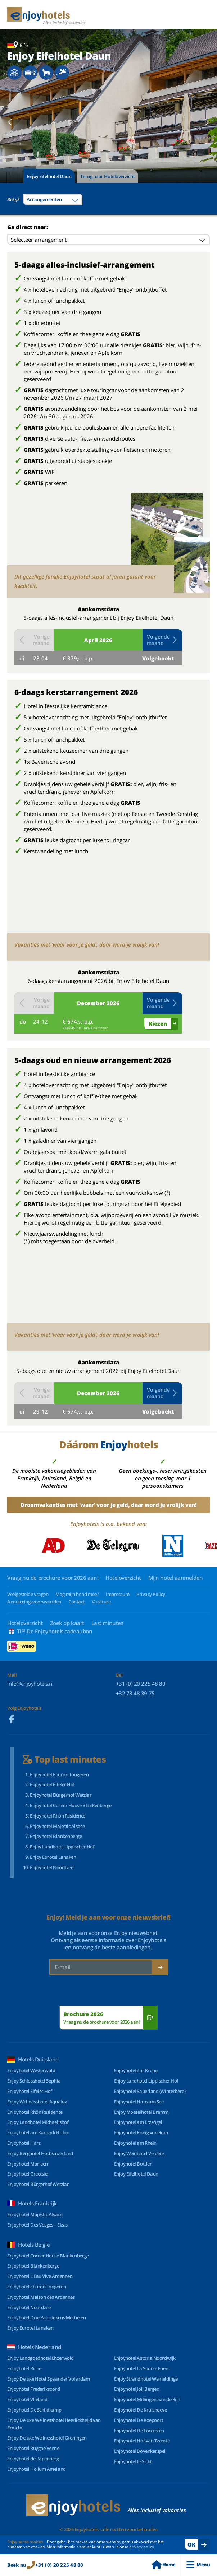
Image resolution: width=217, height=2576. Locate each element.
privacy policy (141, 2546)
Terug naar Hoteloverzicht (107, 176)
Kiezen (158, 1023)
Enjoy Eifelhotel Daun (49, 176)
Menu (198, 2564)
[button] (10, 122)
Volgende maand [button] (162, 639)
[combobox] (52, 199)
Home (163, 2564)
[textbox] (52, 199)
